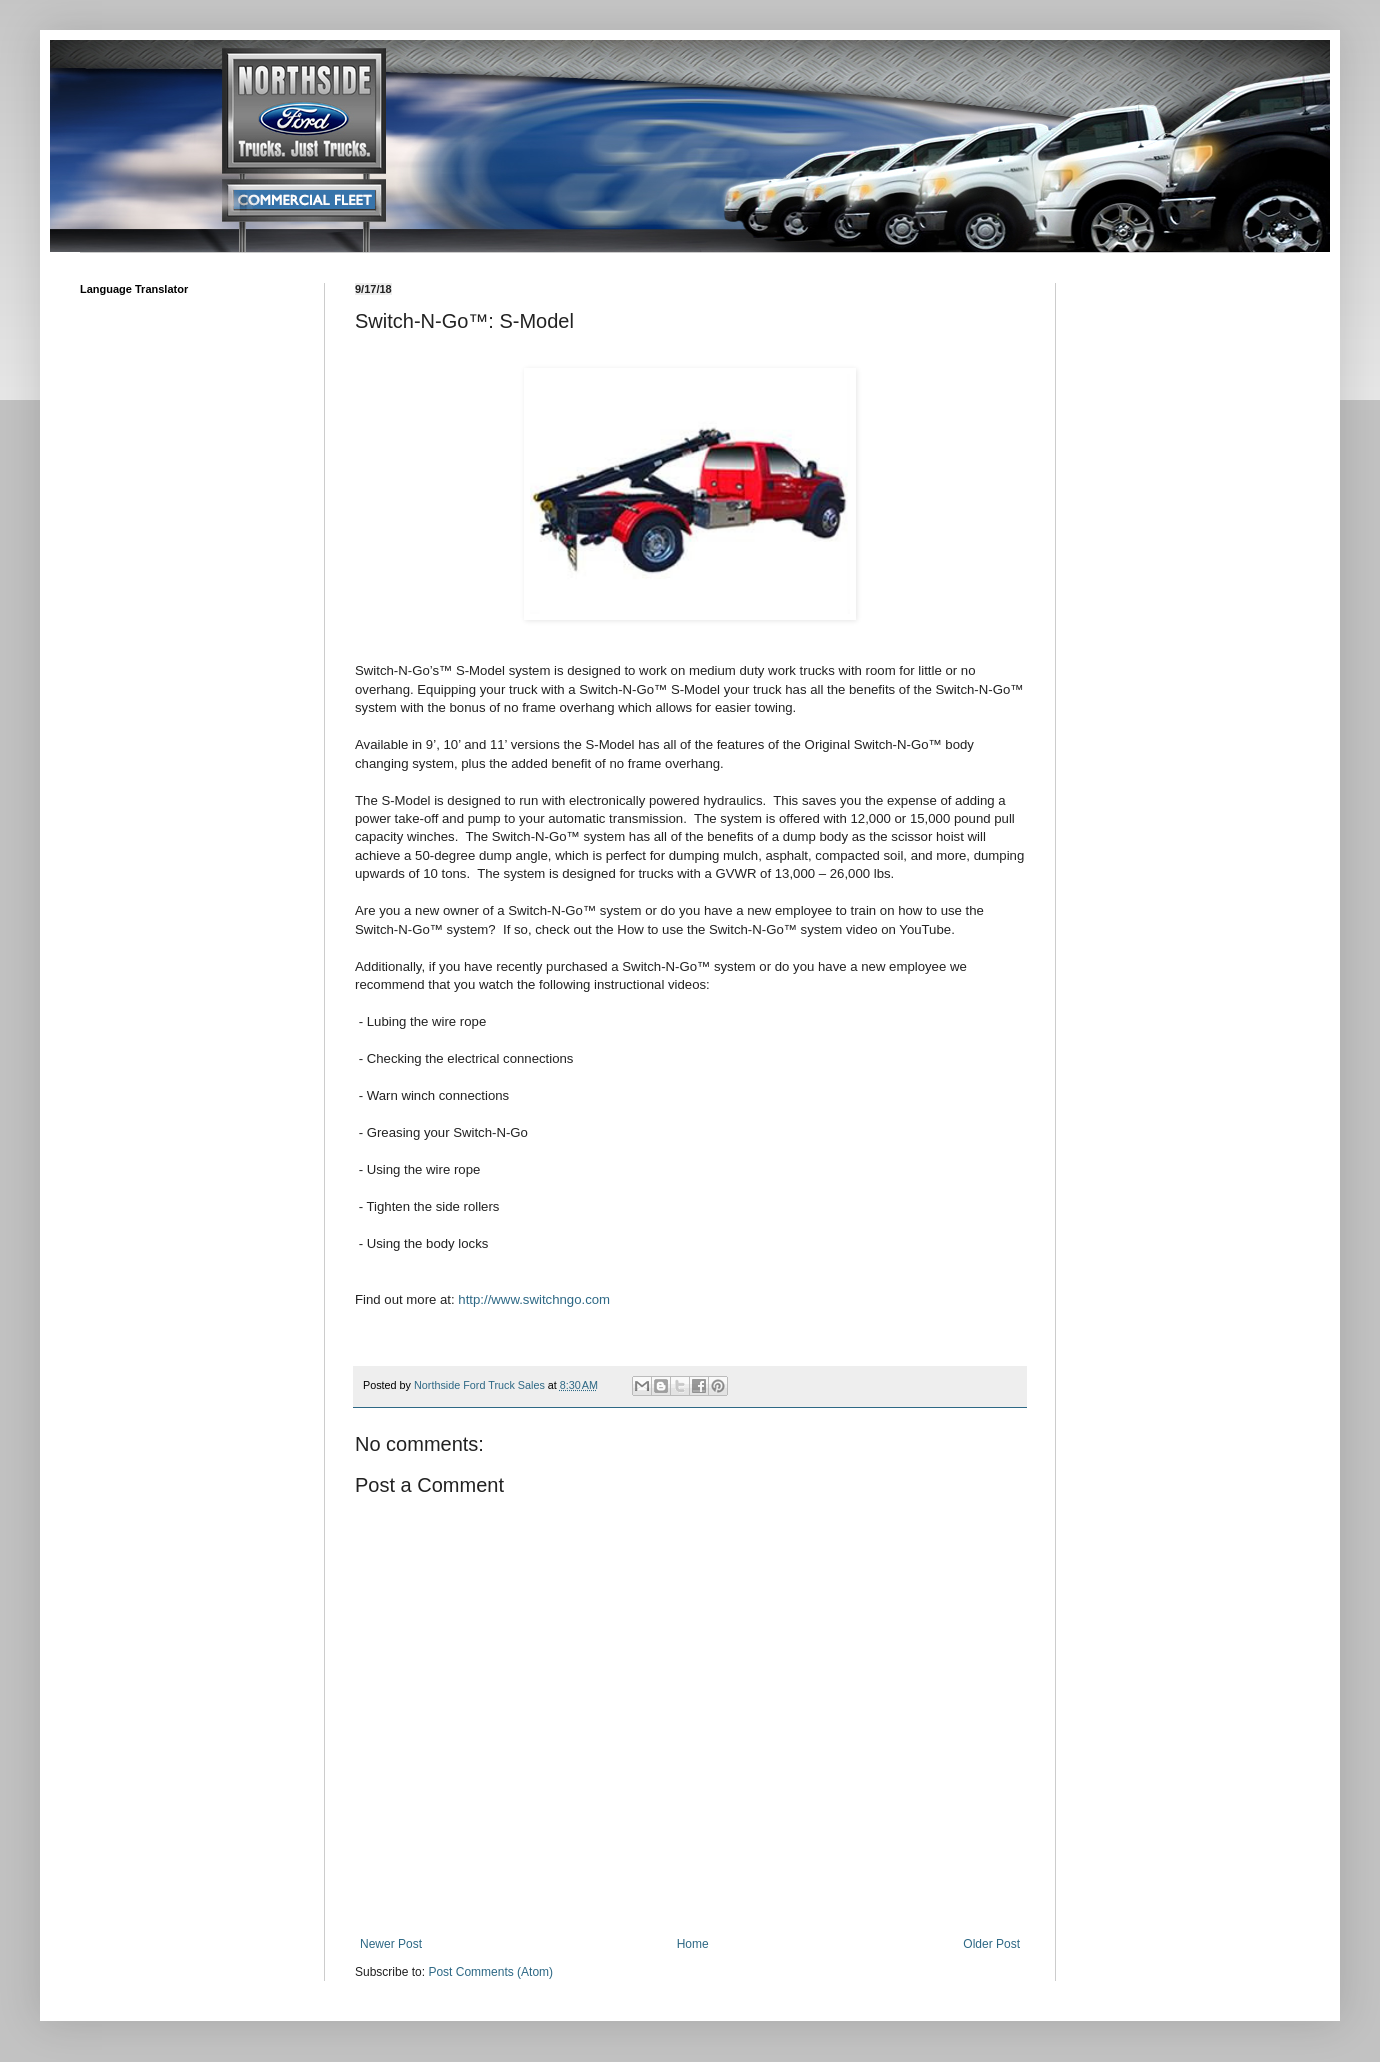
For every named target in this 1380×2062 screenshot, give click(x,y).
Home (693, 1944)
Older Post (991, 1944)
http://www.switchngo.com (534, 1299)
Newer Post (391, 1944)
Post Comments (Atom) (490, 1972)
